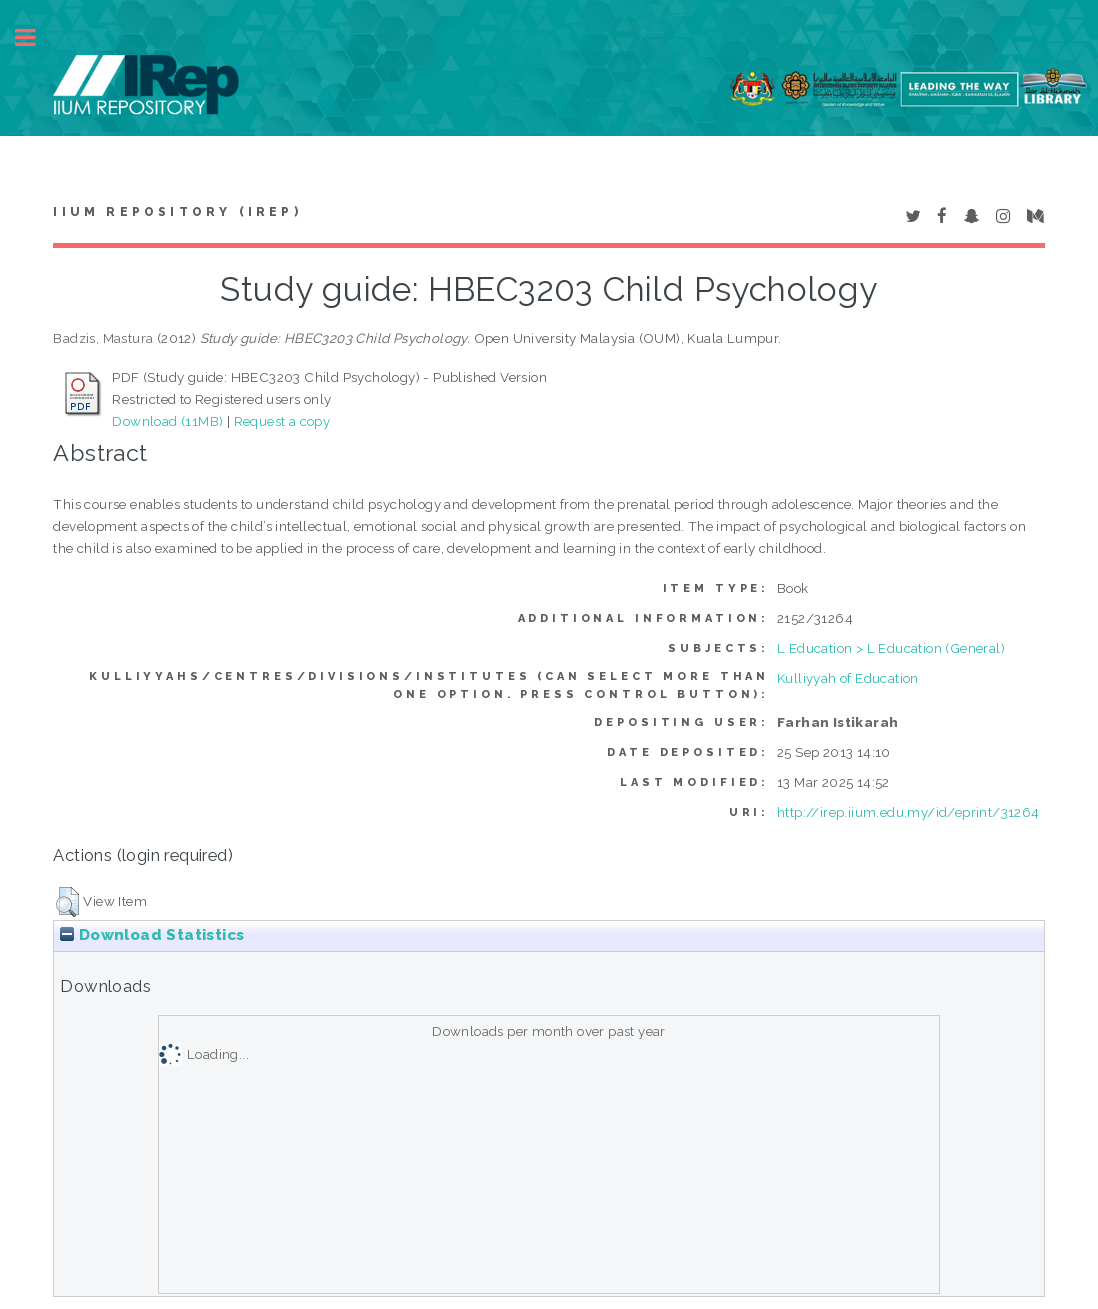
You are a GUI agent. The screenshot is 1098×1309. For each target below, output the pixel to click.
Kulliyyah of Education (848, 678)
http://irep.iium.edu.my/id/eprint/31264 (908, 812)
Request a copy (282, 421)
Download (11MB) (167, 421)
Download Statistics (152, 935)
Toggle (36, 37)
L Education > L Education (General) (891, 648)
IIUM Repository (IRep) (177, 212)
